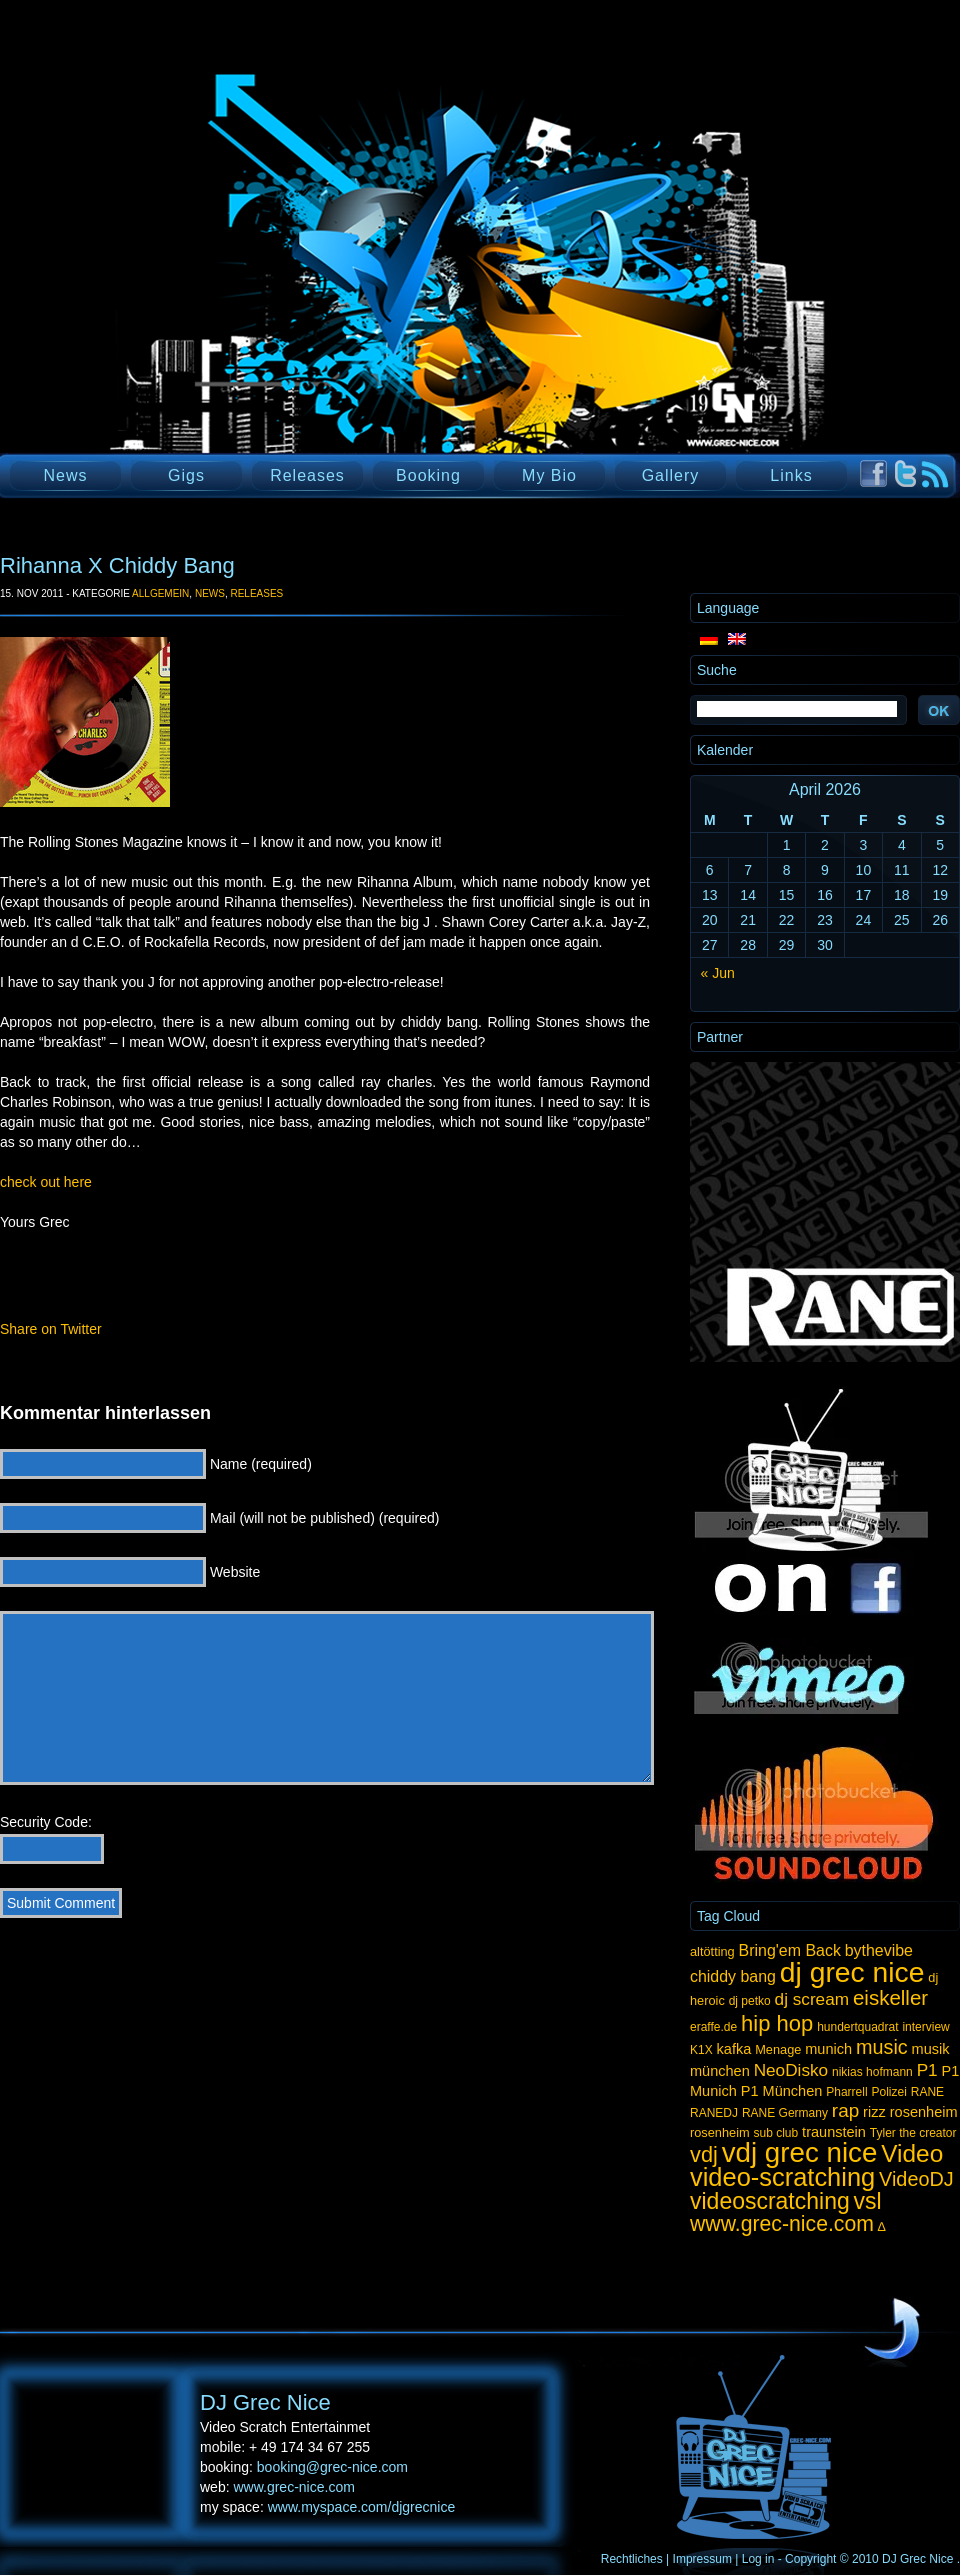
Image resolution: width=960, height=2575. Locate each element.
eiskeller (890, 1997)
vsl (868, 2201)
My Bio (549, 475)
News (65, 475)
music (882, 2047)
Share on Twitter (51, 1329)
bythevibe (879, 1950)
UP (892, 2330)
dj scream (812, 1999)
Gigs (186, 475)
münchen (720, 2071)
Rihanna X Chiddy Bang (117, 565)
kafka (734, 2049)
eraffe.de (713, 2027)
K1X (701, 2050)
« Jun (718, 973)
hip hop (777, 2023)
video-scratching (782, 2177)
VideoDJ (916, 2179)
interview (925, 2027)
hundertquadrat (857, 2027)
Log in (758, 2559)
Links (791, 475)
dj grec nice (852, 1972)
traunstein (834, 2132)
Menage (778, 2049)
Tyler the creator (913, 2133)
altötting (712, 1951)
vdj (704, 2154)
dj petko (750, 2001)
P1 (927, 2070)
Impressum (702, 2559)
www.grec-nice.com (782, 2223)
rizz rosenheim (910, 2112)
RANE (927, 2092)
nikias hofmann (872, 2072)
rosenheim (720, 2132)
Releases (307, 475)
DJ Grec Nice (240, 295)
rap (845, 2110)
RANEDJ (714, 2113)
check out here (46, 1182)
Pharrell (846, 2092)
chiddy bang (733, 1976)
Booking (428, 475)
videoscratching (770, 2201)
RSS (935, 474)
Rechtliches (632, 2559)
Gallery (671, 475)
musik (931, 2049)
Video (912, 2153)
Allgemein (160, 593)
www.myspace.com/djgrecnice (362, 2507)
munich (828, 2049)
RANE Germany (785, 2113)
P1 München (782, 2091)
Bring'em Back (790, 1950)
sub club (776, 2133)
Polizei (888, 2092)
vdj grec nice (800, 2152)
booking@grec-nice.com (332, 2467)
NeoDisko (791, 2070)
